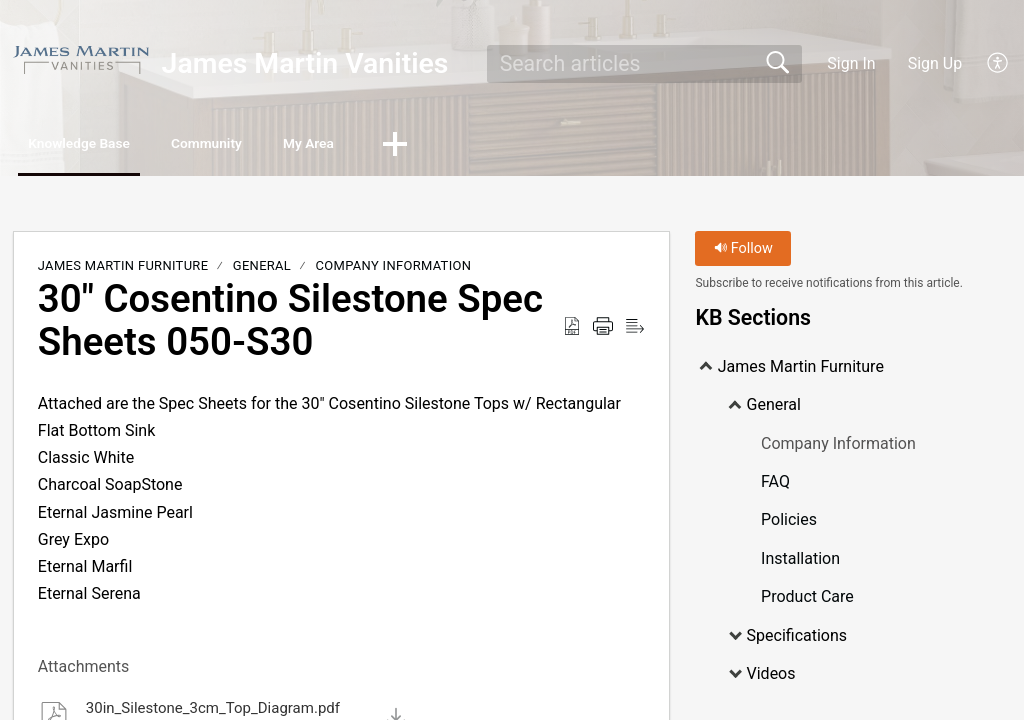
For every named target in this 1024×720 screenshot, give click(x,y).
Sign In (851, 63)
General (262, 269)
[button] (998, 64)
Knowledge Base (107, 145)
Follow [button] (743, 252)
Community (278, 145)
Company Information (394, 269)
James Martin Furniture (123, 269)
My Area (418, 145)
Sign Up (935, 63)
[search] (644, 64)
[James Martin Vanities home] (81, 59)
